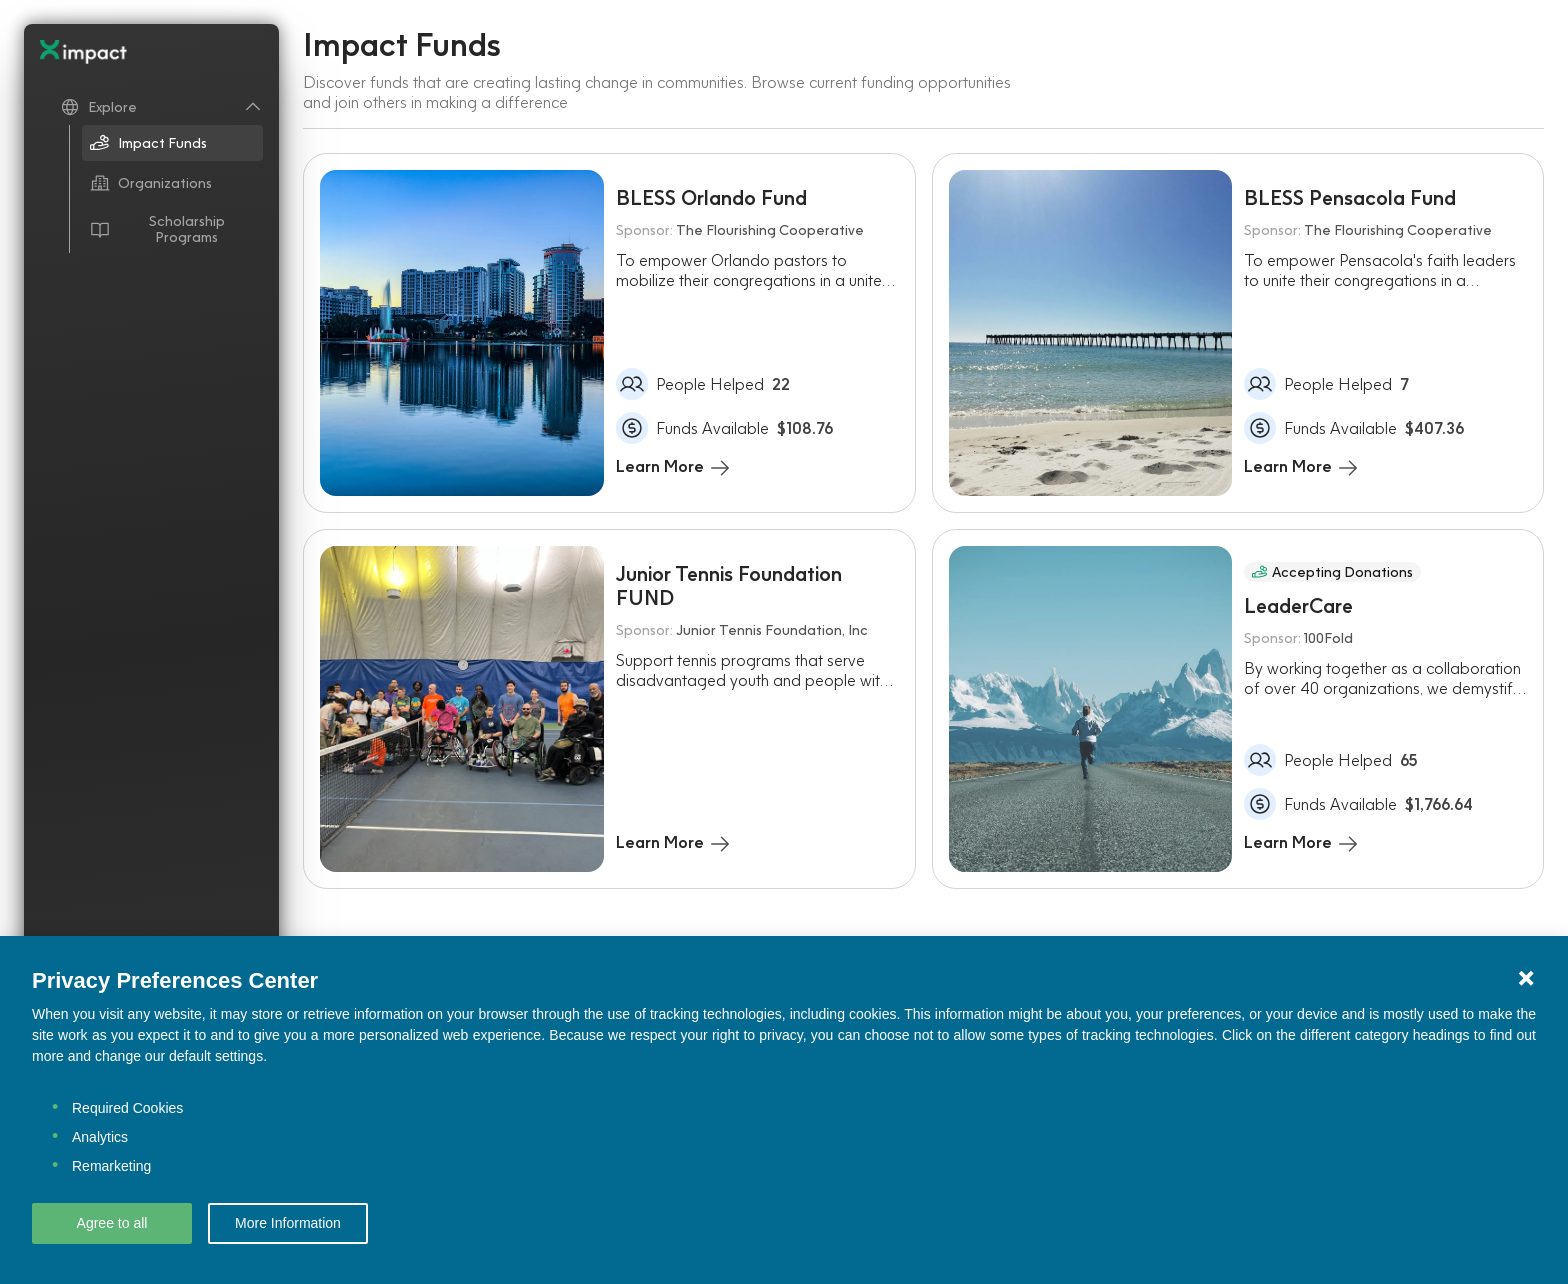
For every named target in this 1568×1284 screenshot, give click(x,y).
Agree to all (112, 1223)
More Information (288, 1223)
